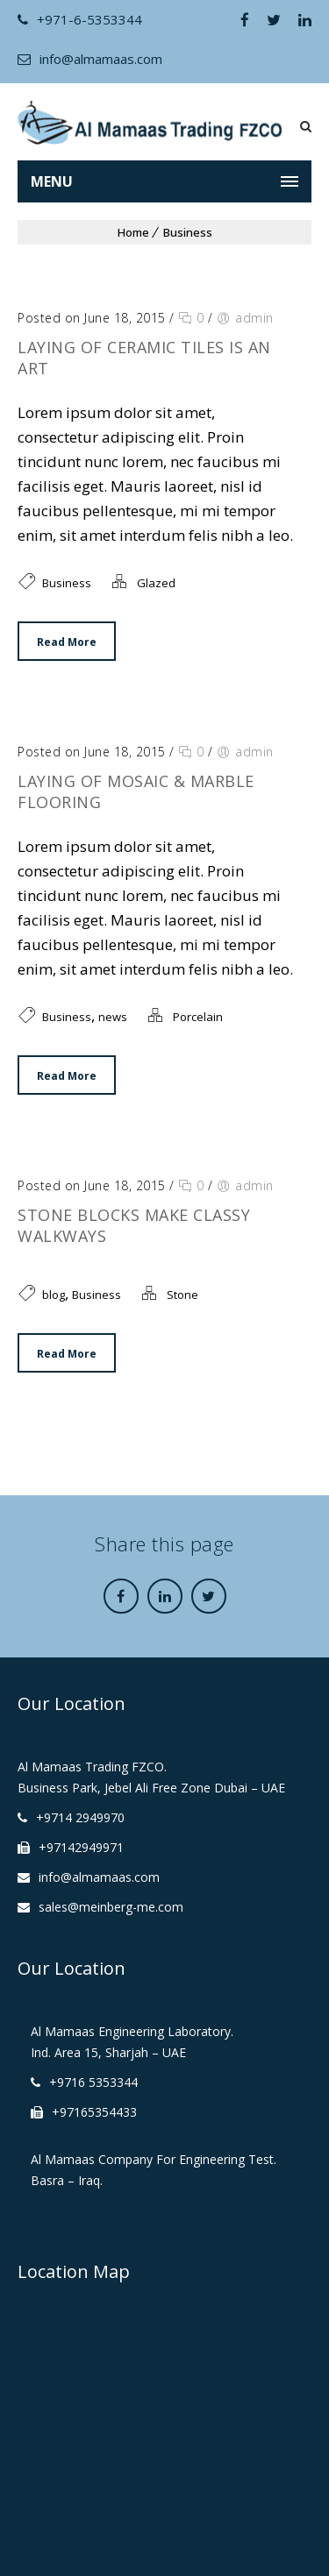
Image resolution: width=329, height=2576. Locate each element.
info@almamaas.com (90, 58)
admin (254, 317)
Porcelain (198, 1017)
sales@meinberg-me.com (111, 1906)
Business (187, 232)
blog (53, 1294)
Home (133, 232)
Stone (182, 1294)
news (112, 1017)
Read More (67, 642)
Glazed (156, 583)
